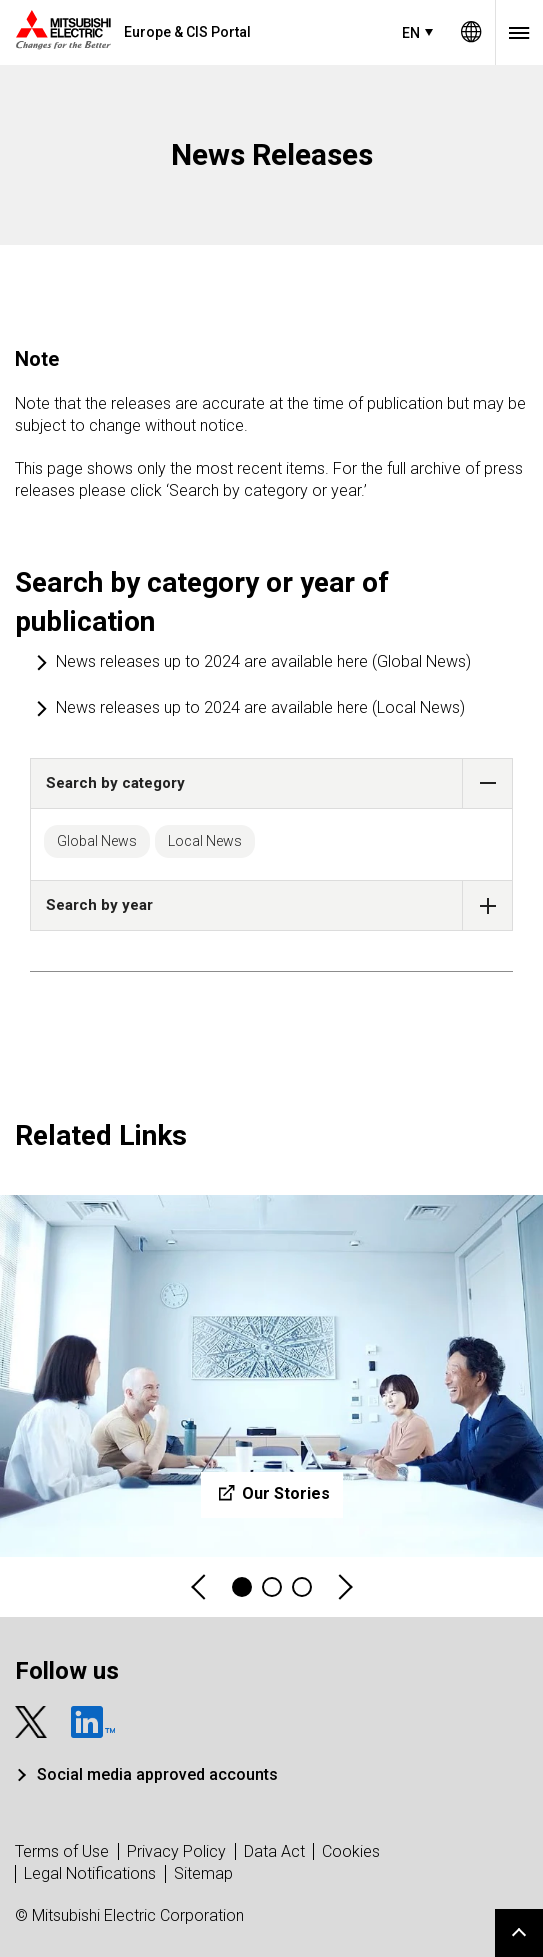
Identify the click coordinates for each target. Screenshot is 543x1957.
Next (344, 1587)
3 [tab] (302, 1587)
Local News (205, 841)
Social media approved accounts (157, 1774)
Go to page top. (519, 1933)
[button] (487, 783)
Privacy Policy (176, 1851)
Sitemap (203, 1873)
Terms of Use (62, 1851)
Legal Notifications (90, 1873)
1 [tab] (242, 1587)
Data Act (274, 1851)
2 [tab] (272, 1587)
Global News (97, 841)
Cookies (351, 1851)
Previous (200, 1587)
